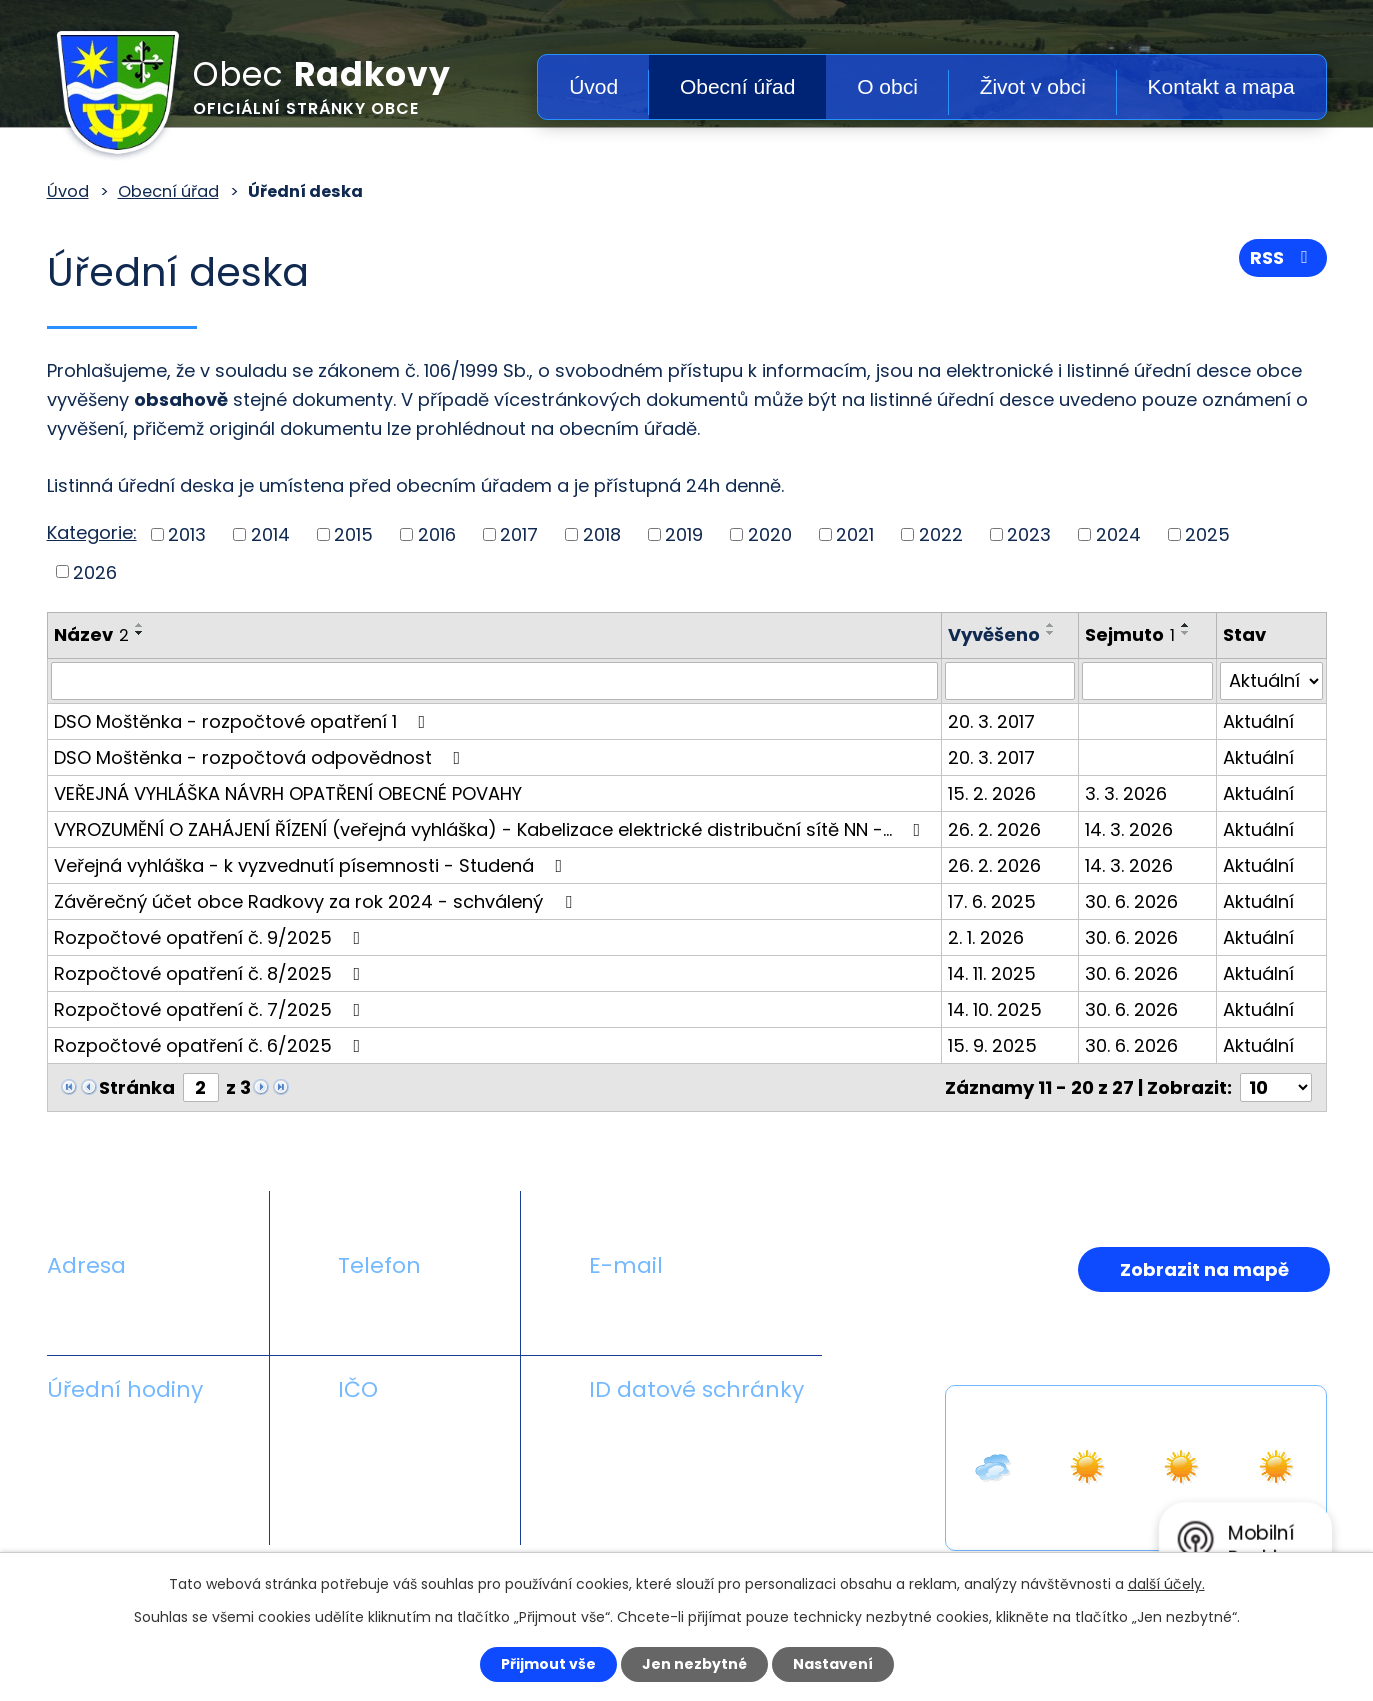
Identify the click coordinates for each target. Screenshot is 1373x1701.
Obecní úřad (738, 86)
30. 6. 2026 (1131, 901)
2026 (95, 571)
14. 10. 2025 (995, 1009)
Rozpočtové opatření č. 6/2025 (211, 1045)
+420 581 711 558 (411, 1312)
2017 (519, 534)
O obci (887, 86)
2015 (353, 534)
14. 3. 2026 (1129, 829)
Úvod (593, 86)
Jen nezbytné (694, 1664)
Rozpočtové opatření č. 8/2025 (211, 973)
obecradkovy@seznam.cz (704, 1312)
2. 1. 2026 (986, 937)
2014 (270, 534)
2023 (1029, 534)
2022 (941, 534)
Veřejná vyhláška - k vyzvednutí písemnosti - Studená (312, 865)
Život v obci (1033, 86)
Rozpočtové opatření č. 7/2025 (211, 1009)
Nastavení (833, 1664)
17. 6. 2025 (992, 901)
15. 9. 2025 (992, 1045)
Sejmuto (1130, 634)
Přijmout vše (548, 1664)
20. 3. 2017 (991, 721)
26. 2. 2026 (994, 829)
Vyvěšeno (994, 634)
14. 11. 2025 (992, 973)
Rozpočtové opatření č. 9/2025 (211, 937)
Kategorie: (92, 532)
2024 (1118, 534)
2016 (437, 534)
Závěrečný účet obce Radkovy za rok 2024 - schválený (317, 901)
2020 (770, 534)
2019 (684, 534)
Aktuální (1258, 721)
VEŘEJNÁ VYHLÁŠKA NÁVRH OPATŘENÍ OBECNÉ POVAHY (288, 793)
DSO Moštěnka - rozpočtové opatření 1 (244, 721)
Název (91, 634)
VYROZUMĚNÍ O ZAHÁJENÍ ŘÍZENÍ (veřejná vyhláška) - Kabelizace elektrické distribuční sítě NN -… (491, 829)
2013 (187, 534)
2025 (1207, 534)
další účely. (1166, 1584)
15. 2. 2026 (992, 793)
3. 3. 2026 (1126, 793)
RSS (1283, 257)
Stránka (137, 1087)
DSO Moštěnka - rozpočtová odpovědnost (261, 757)
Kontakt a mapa (1221, 86)
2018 (602, 534)
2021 (855, 534)
